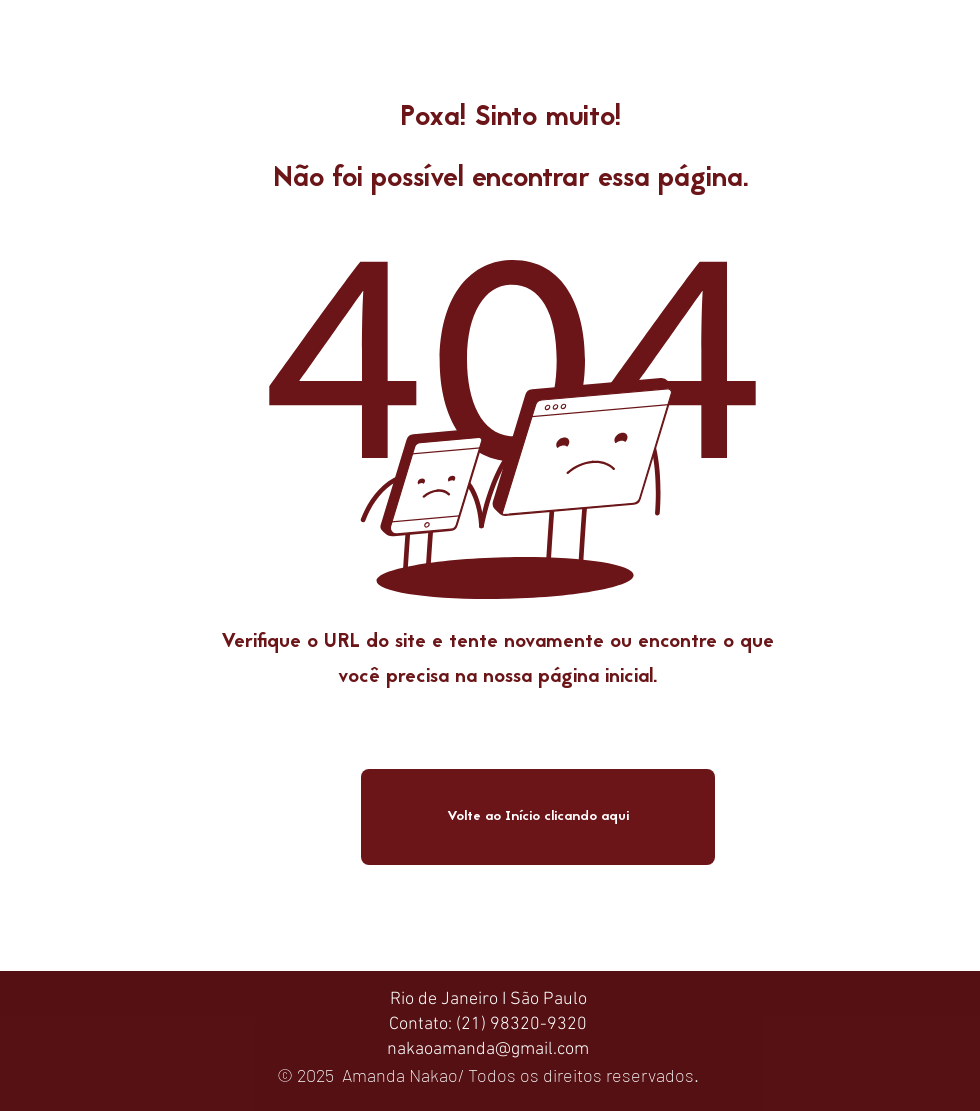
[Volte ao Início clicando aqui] (538, 817)
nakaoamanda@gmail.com (488, 1049)
